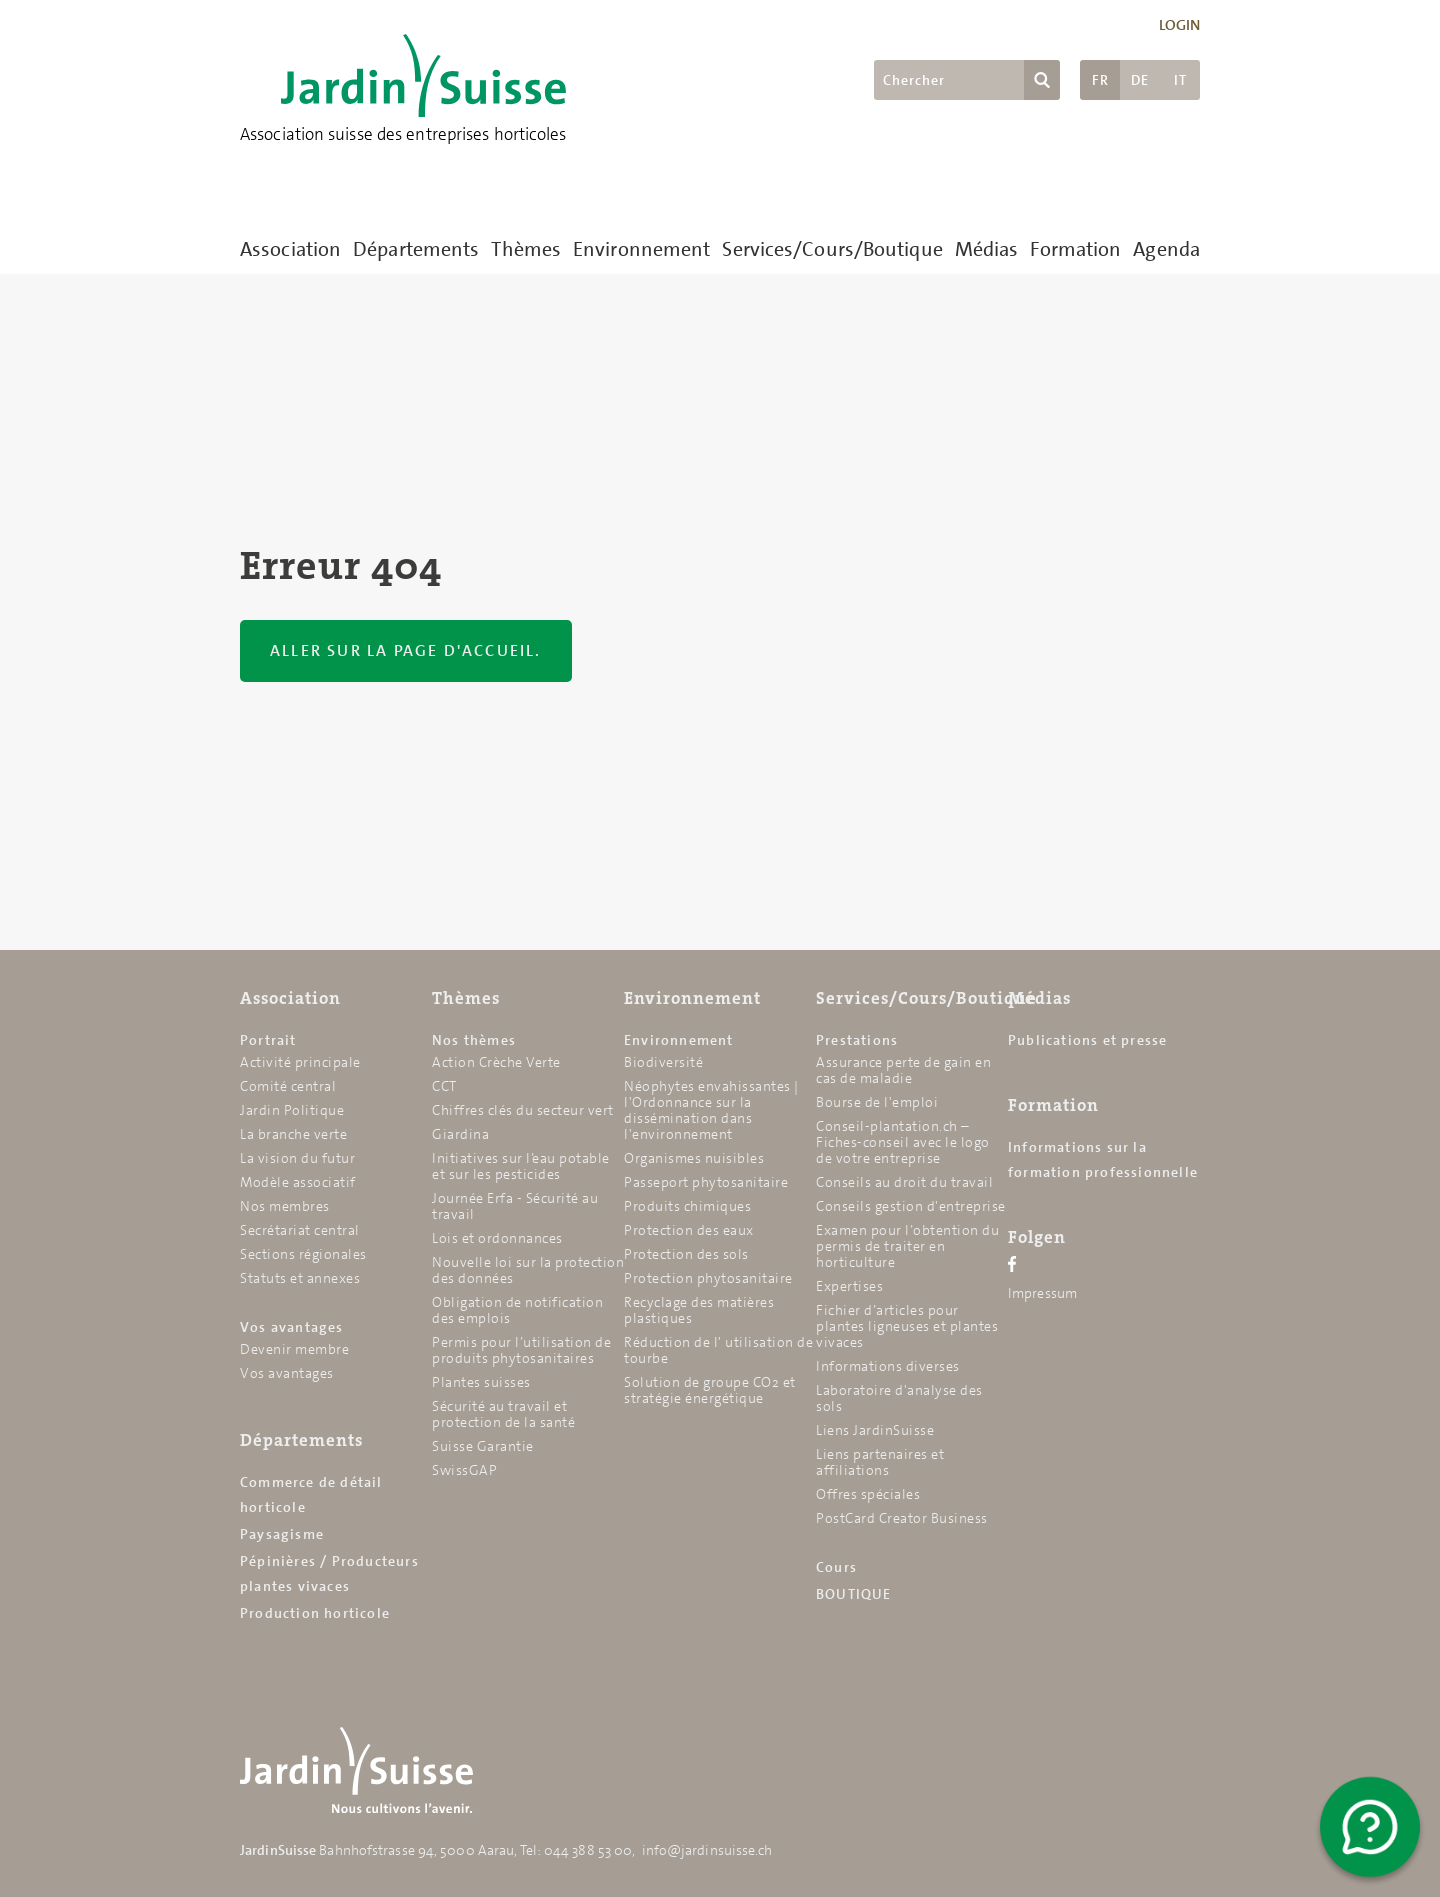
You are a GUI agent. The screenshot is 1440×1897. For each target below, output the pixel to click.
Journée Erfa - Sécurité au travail (515, 1206)
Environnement (641, 249)
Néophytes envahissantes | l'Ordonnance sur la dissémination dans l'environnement (711, 1110)
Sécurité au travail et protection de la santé (503, 1414)
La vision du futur (297, 1158)
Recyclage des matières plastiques (699, 1310)
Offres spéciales (868, 1494)
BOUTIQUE (854, 1594)
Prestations (857, 1040)
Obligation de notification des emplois (517, 1310)
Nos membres (285, 1206)
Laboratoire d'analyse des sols (899, 1398)
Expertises (849, 1286)
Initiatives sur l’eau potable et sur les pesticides (521, 1166)
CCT (444, 1086)
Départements (416, 249)
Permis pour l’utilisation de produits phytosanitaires (521, 1350)
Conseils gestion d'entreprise (911, 1206)
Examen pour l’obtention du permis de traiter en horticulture (907, 1246)
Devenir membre (294, 1349)
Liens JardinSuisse (875, 1430)
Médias (987, 249)
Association (290, 249)
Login (1180, 25)
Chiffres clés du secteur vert (523, 1110)
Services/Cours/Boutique (832, 249)
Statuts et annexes (300, 1278)
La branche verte (293, 1134)
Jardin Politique (292, 1110)
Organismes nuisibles (694, 1158)
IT (1180, 80)
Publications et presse (1087, 1040)
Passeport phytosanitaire (706, 1182)
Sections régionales (303, 1254)
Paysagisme (282, 1534)
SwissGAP (464, 1470)
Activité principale (300, 1062)
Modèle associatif (298, 1182)
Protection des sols (686, 1254)
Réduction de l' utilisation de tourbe (718, 1350)
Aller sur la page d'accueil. (406, 650)
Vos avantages (292, 1327)
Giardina (460, 1134)
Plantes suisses (481, 1382)
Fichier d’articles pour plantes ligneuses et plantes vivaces (907, 1326)
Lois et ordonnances (497, 1238)
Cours (836, 1567)
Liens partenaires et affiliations (880, 1462)
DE (1140, 80)
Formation (1075, 249)
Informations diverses (888, 1366)
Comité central (288, 1086)
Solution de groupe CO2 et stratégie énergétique (710, 1390)
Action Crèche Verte (496, 1062)
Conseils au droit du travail (904, 1182)
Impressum (1042, 1293)
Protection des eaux (689, 1230)
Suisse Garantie (483, 1446)
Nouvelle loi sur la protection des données (528, 1270)
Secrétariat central (300, 1230)
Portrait (268, 1040)
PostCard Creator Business (902, 1518)
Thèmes (526, 249)
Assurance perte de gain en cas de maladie (903, 1070)
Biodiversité (663, 1062)
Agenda (1166, 249)
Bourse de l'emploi (877, 1102)
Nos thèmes (474, 1040)
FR (1100, 80)
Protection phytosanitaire (708, 1278)
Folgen (1037, 1237)
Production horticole (315, 1613)
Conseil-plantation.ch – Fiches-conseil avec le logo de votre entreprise (903, 1142)
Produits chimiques (687, 1206)
